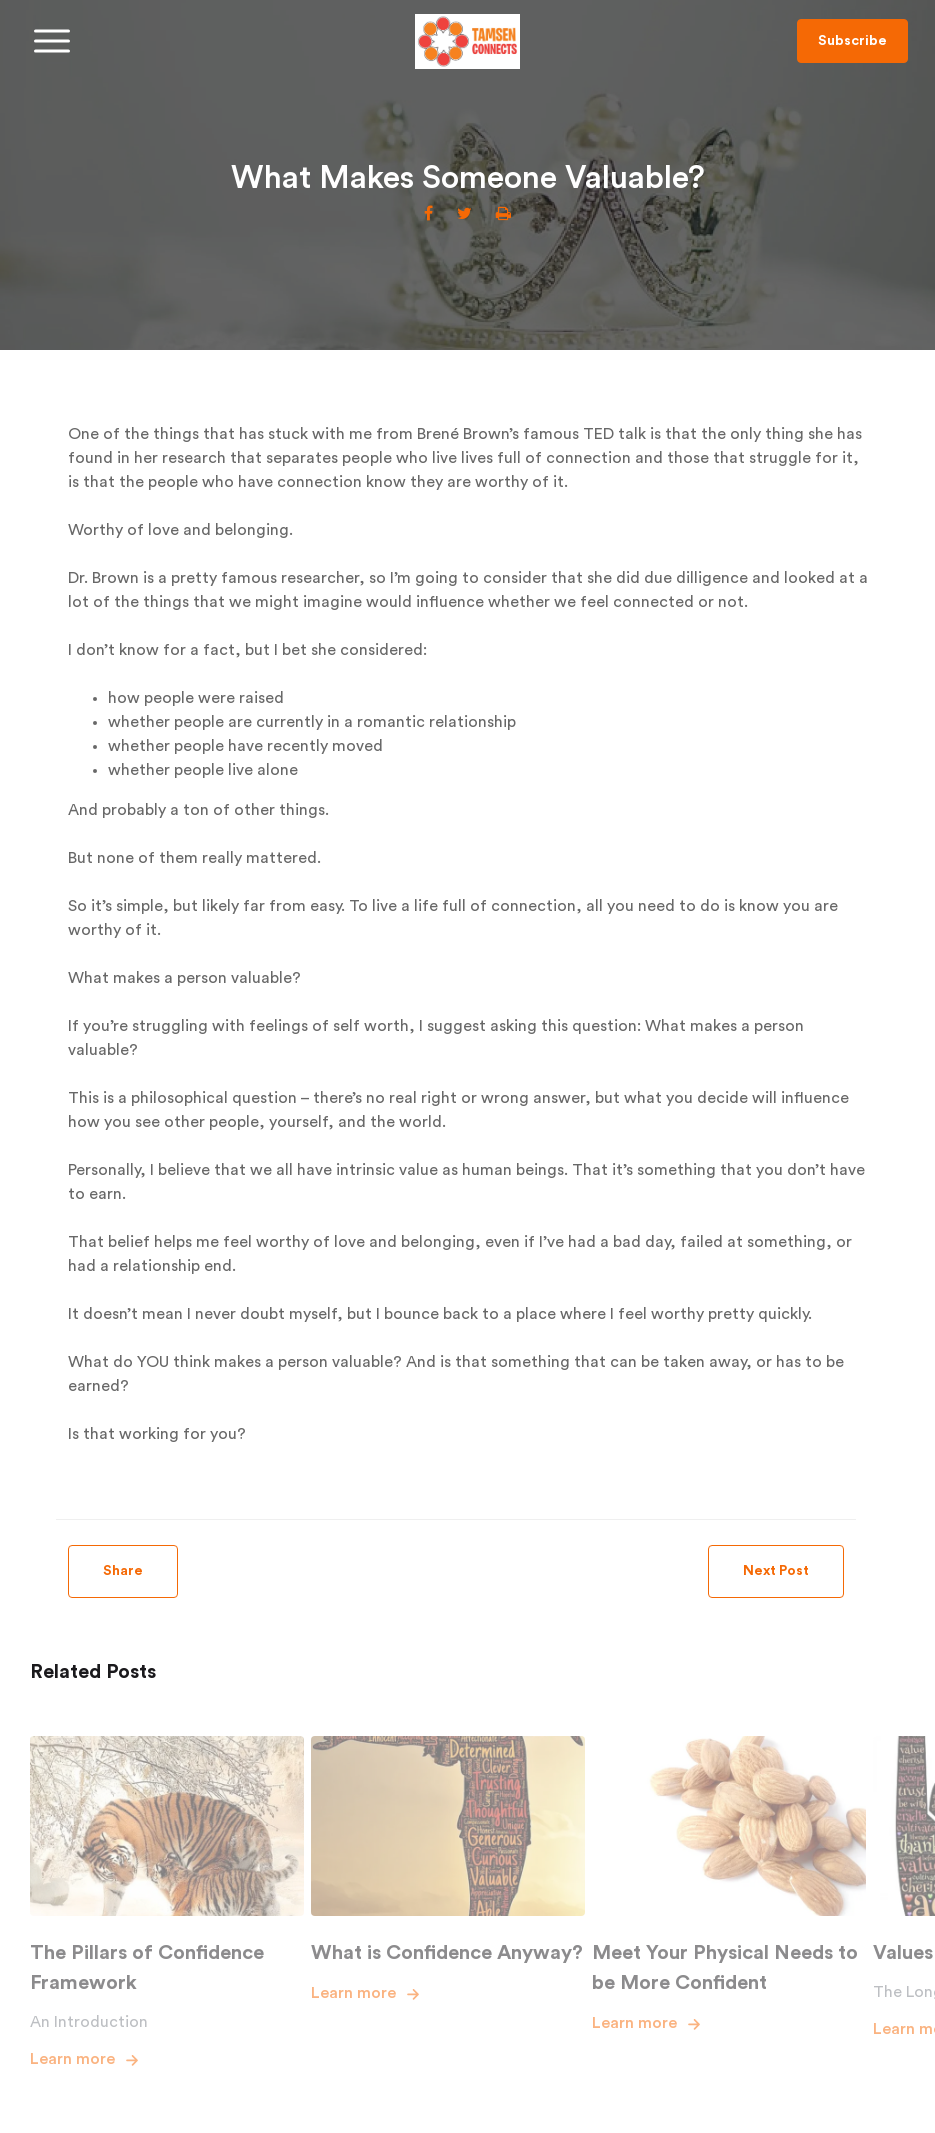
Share (123, 1571)
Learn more (72, 2059)
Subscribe (852, 41)
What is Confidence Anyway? (447, 1953)
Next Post (776, 1571)
